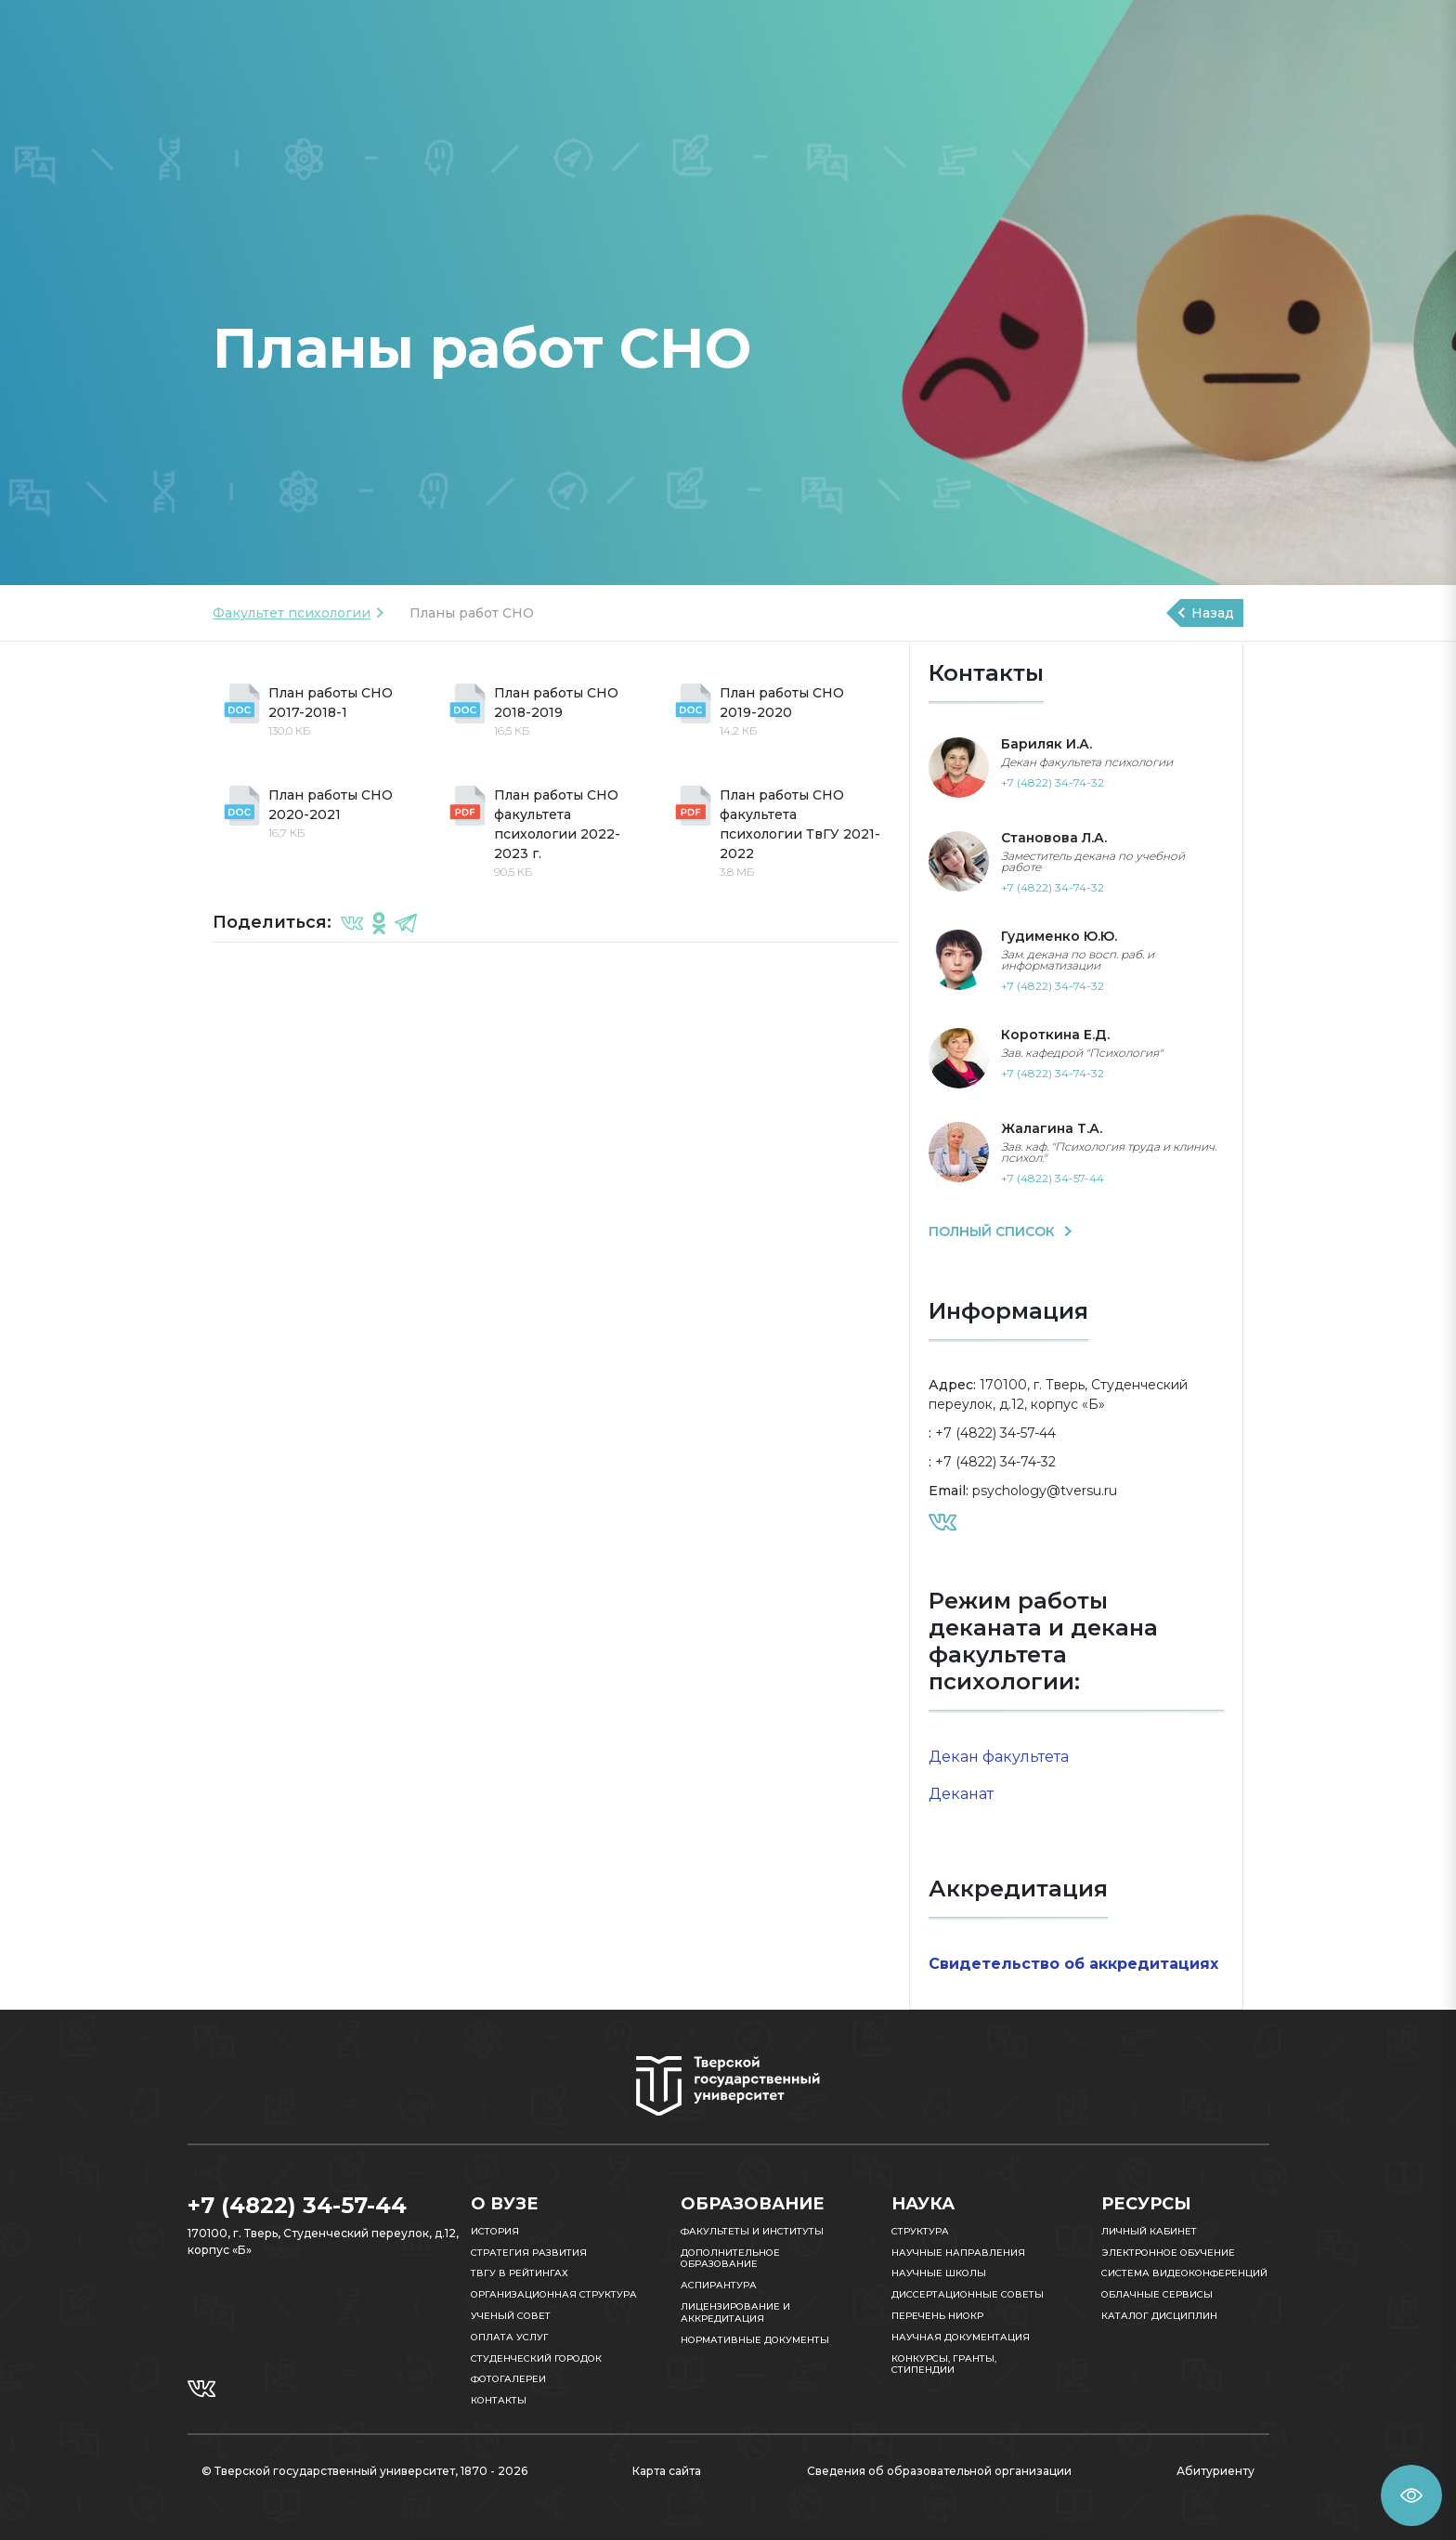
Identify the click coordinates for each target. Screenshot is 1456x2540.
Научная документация (960, 2337)
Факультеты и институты (752, 2231)
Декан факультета (999, 1756)
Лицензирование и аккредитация (735, 2312)
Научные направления (958, 2253)
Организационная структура (554, 2294)
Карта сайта (666, 2471)
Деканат (961, 1794)
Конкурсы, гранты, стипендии (943, 2364)
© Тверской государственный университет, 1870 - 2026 (364, 2471)
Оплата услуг (510, 2337)
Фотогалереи (508, 2379)
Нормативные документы (755, 2340)
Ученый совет (511, 2316)
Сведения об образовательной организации (939, 2471)
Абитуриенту (1215, 2471)
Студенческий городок (536, 2358)
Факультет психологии (291, 613)
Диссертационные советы (967, 2294)
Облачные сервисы (1157, 2294)
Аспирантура (719, 2285)
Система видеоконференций (1184, 2273)
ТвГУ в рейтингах (519, 2273)
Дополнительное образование (730, 2259)
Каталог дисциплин (1159, 2316)
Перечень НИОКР (937, 2316)
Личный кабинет (1149, 2231)
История (495, 2231)
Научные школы (938, 2273)
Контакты (498, 2400)
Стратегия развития (529, 2253)
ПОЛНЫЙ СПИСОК (994, 1231)
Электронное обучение (1168, 2253)
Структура (920, 2231)
